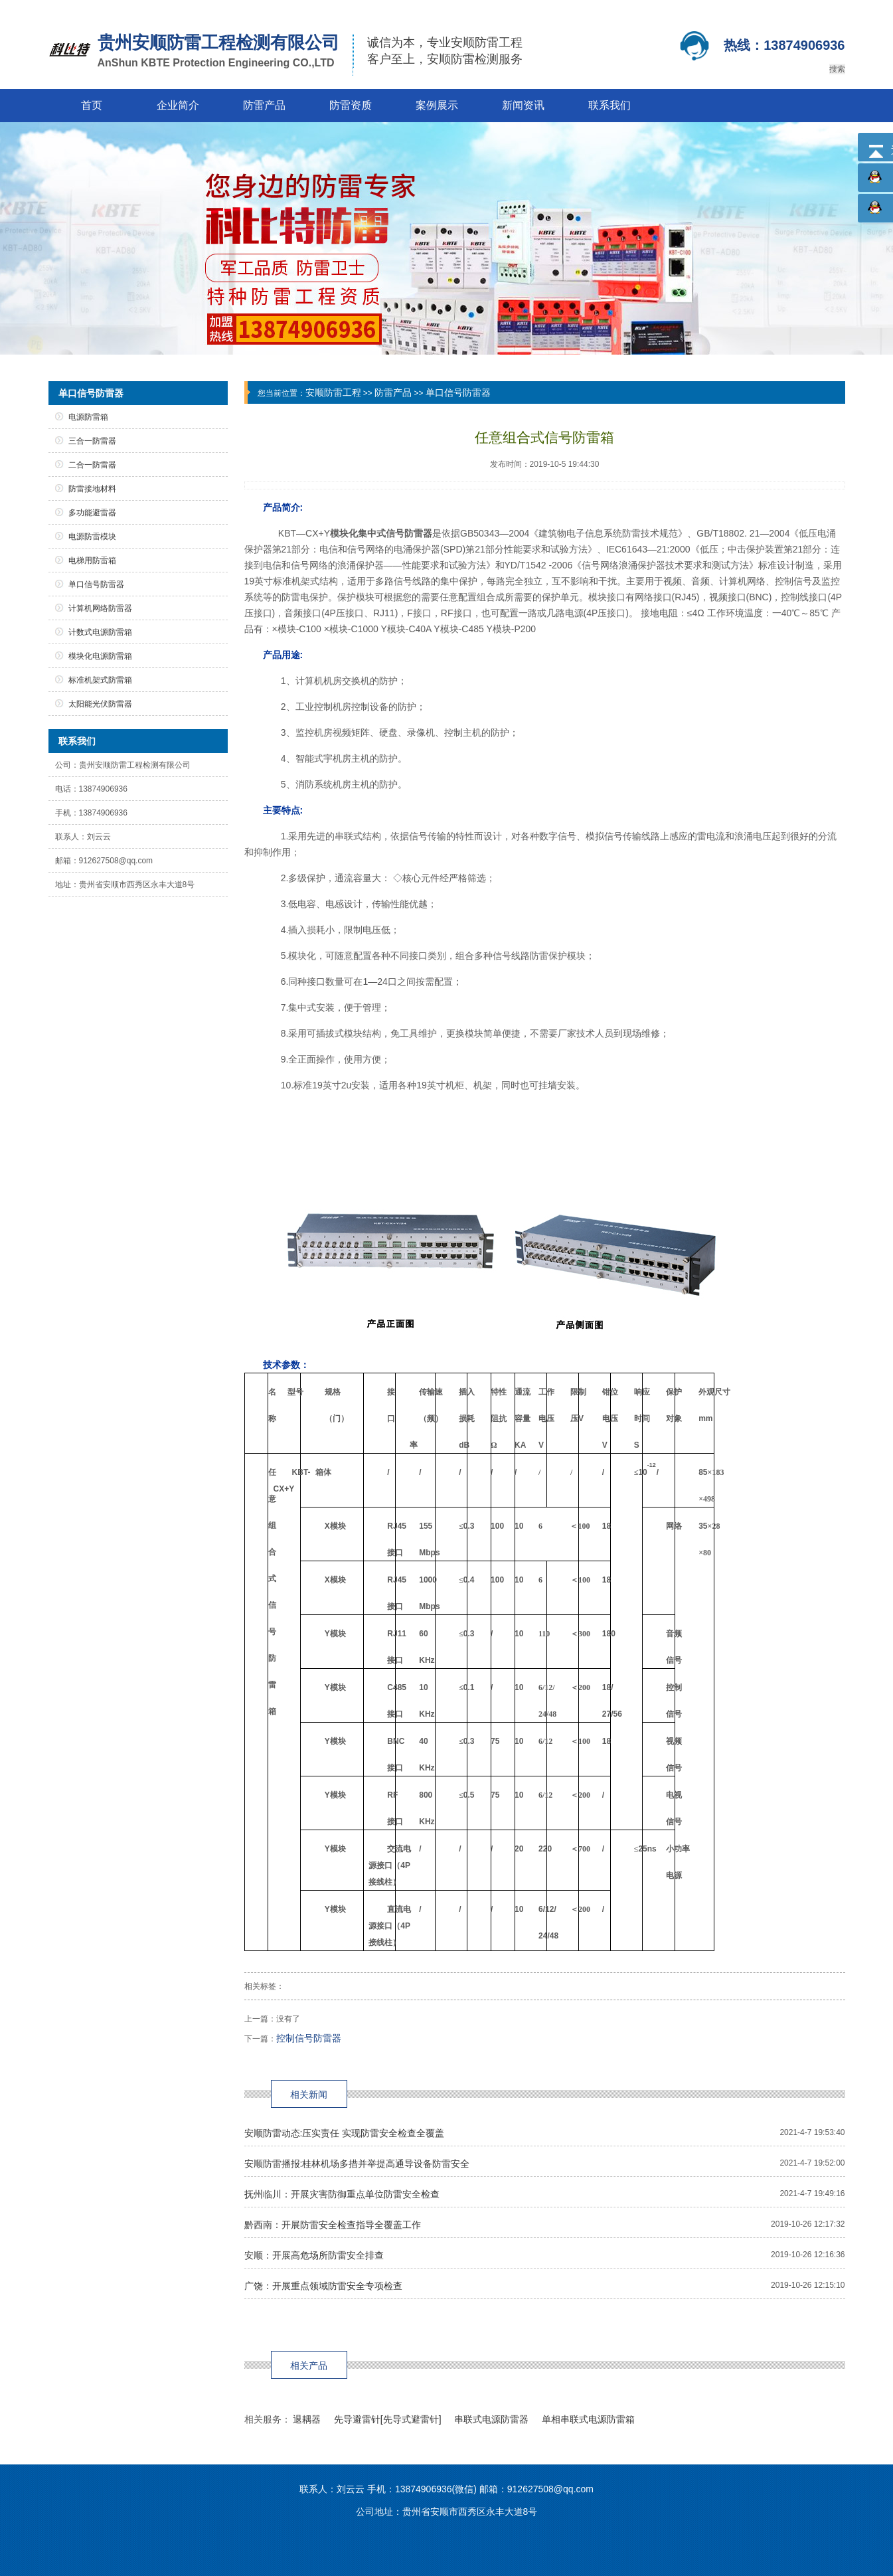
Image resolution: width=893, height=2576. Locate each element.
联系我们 (609, 105)
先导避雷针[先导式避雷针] (388, 2419)
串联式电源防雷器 (491, 2419)
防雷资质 (350, 105)
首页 (91, 105)
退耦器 (307, 2419)
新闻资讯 (523, 105)
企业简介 (178, 105)
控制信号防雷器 (308, 2038)
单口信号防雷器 (458, 392)
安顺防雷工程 (333, 392)
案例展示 (437, 105)
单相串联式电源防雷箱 (588, 2419)
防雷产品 (264, 105)
